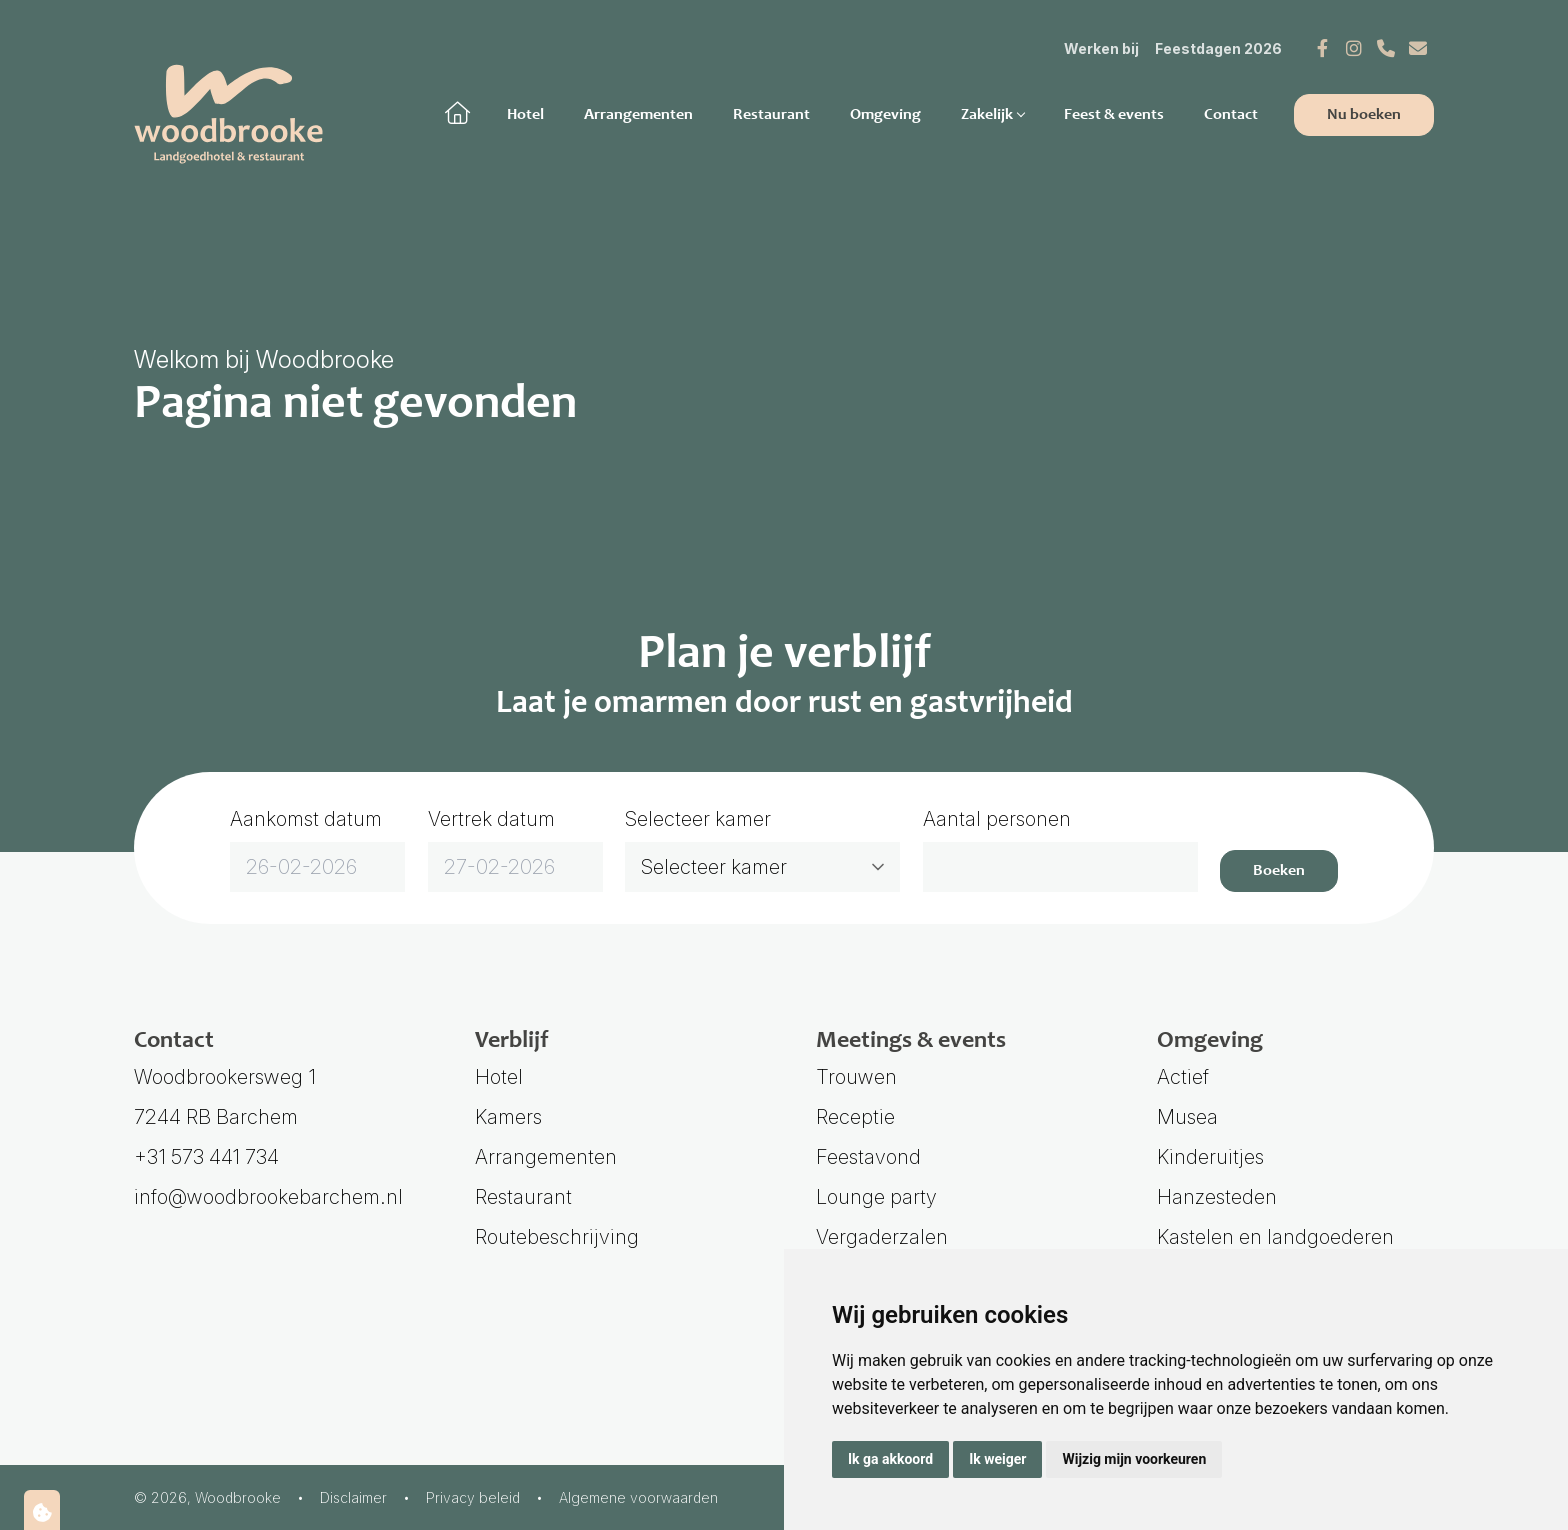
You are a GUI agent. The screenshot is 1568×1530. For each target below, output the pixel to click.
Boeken (1279, 871)
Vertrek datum (491, 819)
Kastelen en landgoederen (1275, 1237)
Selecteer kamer (698, 819)
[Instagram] (1354, 48)
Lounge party (876, 1197)
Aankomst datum (306, 819)
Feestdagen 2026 (1218, 48)
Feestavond (868, 1157)
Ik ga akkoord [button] (890, 1459)
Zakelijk (992, 115)
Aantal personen (997, 819)
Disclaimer (353, 1497)
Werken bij (1101, 48)
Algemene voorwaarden (638, 1497)
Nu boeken (1364, 115)
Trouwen (856, 1077)
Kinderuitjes (1210, 1157)
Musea (1187, 1117)
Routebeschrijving (557, 1237)
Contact (1231, 115)
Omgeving (885, 115)
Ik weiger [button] (997, 1459)
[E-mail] (1418, 48)
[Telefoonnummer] (1386, 48)
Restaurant (771, 115)
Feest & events (1114, 115)
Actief (1183, 1077)
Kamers (508, 1117)
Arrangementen (638, 115)
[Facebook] (1322, 48)
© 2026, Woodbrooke (207, 1497)
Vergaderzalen (882, 1237)
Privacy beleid (473, 1497)
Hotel (525, 115)
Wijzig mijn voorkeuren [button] (1134, 1459)
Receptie (855, 1117)
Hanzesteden (1217, 1197)
